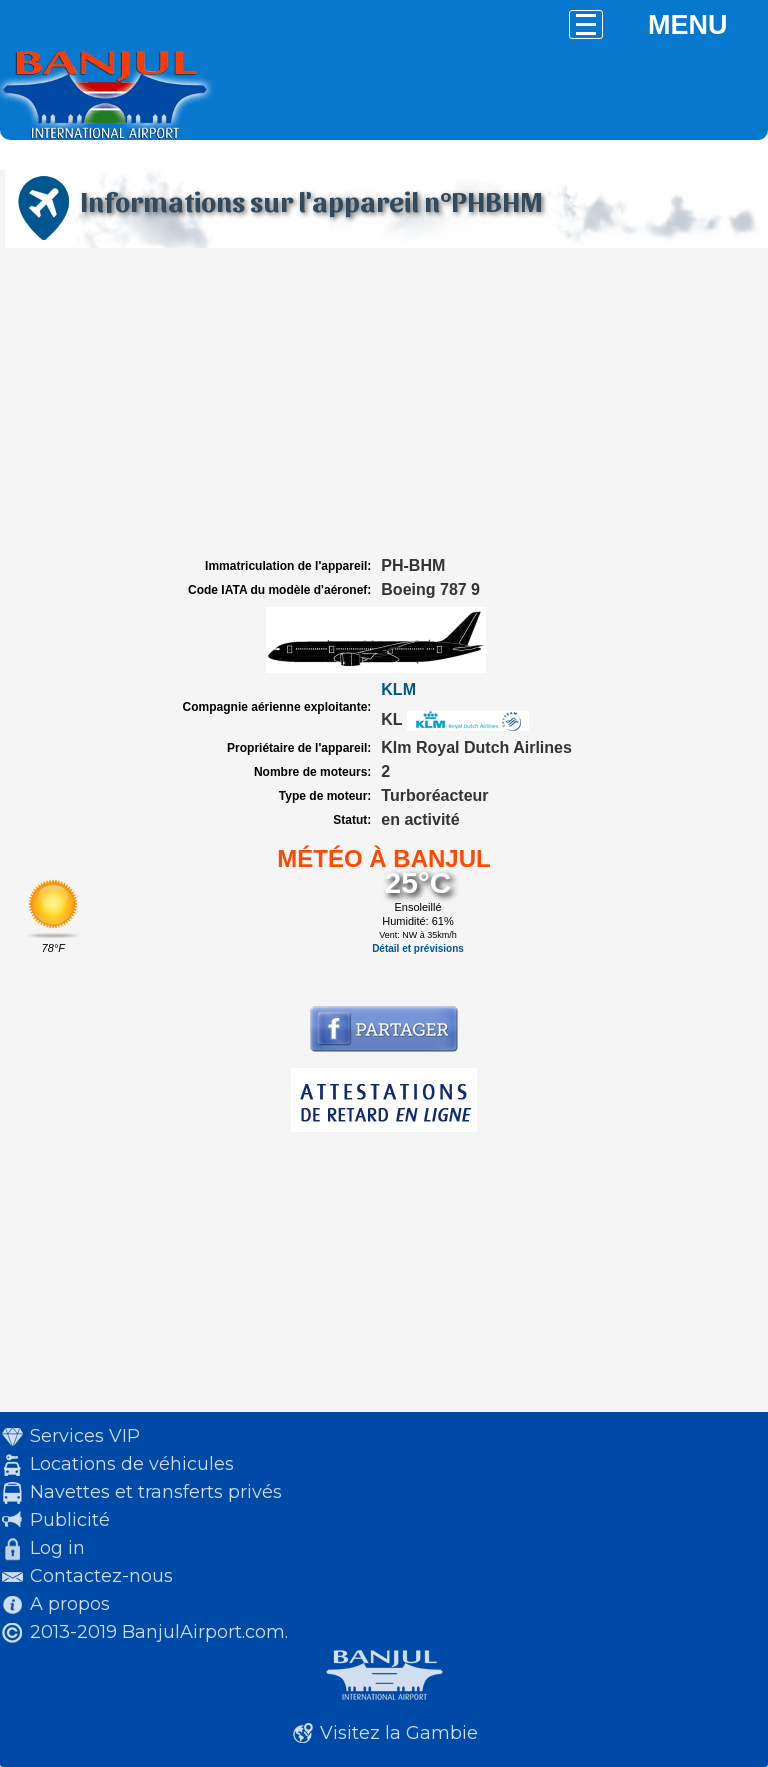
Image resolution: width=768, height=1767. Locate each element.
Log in (57, 1548)
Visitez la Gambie (399, 1733)
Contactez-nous (101, 1576)
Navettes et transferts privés (156, 1492)
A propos (70, 1604)
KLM (398, 689)
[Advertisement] (384, 403)
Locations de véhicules (132, 1464)
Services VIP (85, 1436)
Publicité (70, 1520)
